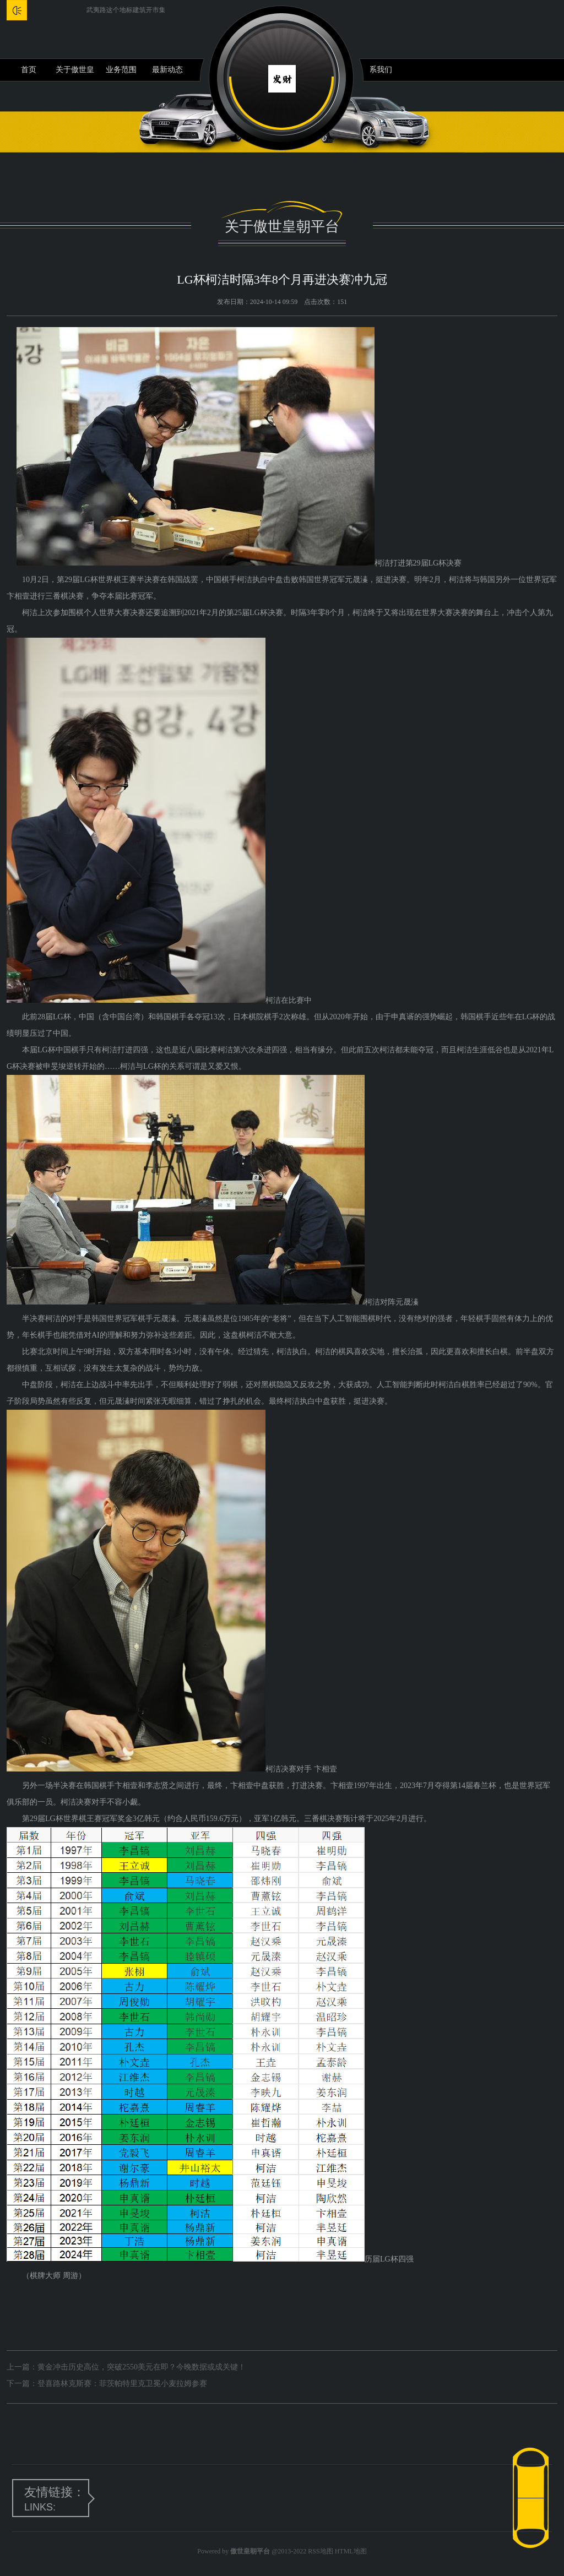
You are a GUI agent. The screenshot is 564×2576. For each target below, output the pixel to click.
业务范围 (121, 70)
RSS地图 (320, 2551)
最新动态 (167, 70)
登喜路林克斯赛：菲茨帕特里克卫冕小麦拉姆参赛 (122, 2383)
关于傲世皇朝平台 (75, 73)
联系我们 (376, 70)
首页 (28, 70)
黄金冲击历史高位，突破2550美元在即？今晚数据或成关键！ (141, 2367)
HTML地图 (351, 2551)
